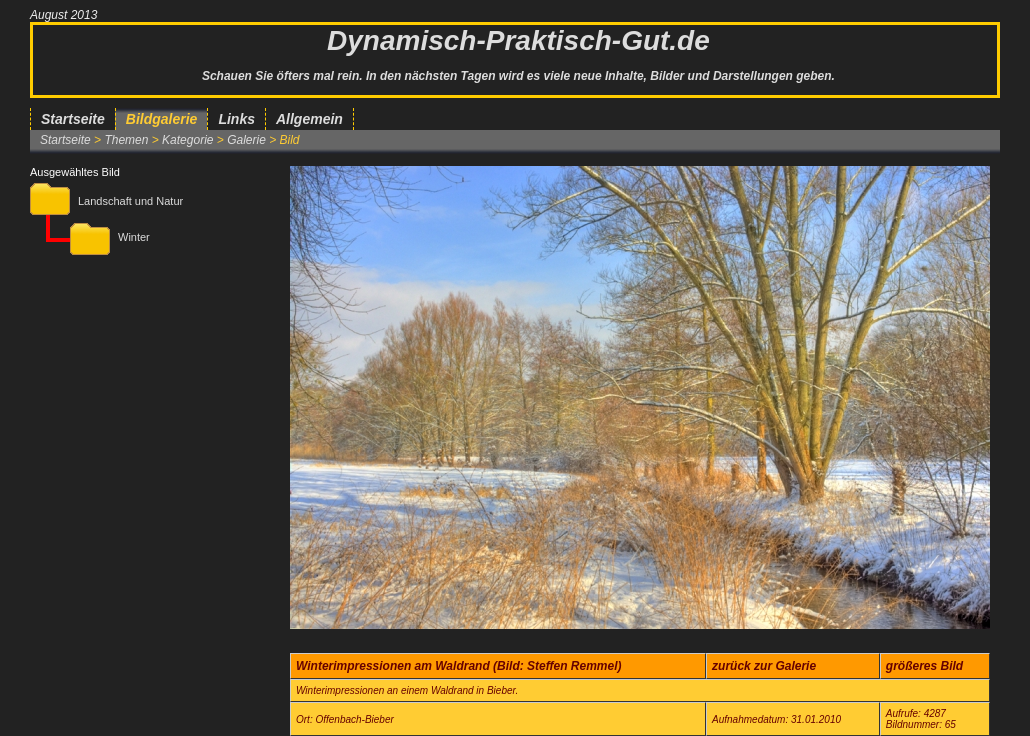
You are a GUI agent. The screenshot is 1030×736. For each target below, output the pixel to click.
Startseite (73, 119)
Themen (126, 140)
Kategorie (187, 140)
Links (236, 119)
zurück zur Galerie (764, 666)
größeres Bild (924, 666)
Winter (134, 237)
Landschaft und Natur (130, 201)
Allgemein (309, 119)
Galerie (246, 140)
